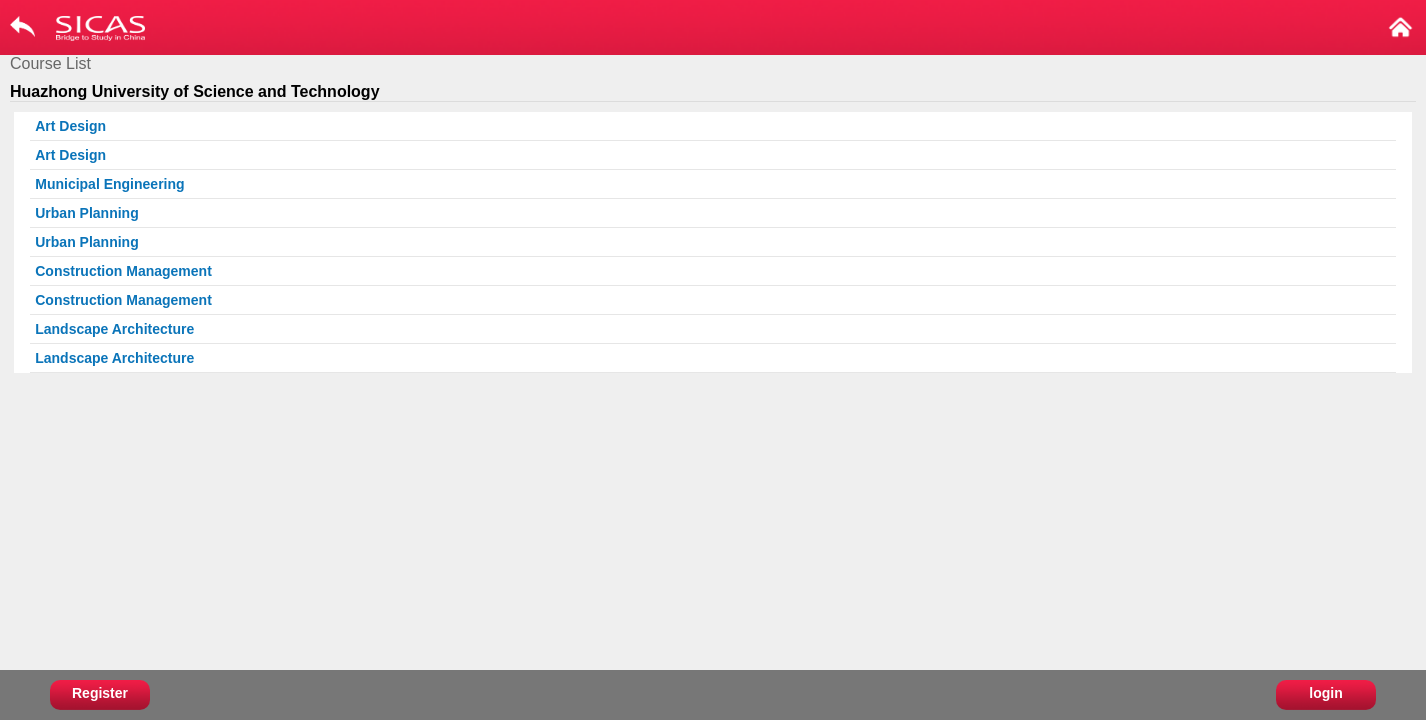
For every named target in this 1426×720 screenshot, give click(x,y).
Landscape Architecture (114, 329)
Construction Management (123, 271)
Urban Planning (86, 213)
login (1325, 693)
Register (100, 693)
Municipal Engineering (109, 184)
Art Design (70, 126)
